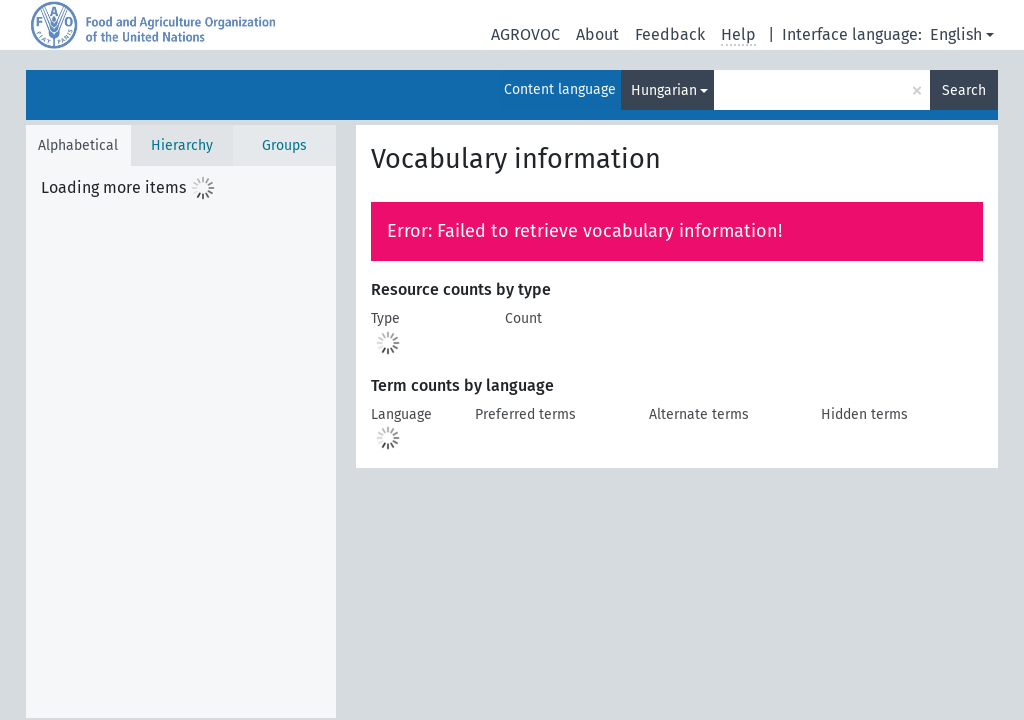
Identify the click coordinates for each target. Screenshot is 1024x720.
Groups (284, 145)
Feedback (670, 34)
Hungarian (664, 90)
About (597, 34)
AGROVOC (525, 34)
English (956, 34)
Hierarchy (182, 145)
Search (964, 90)
